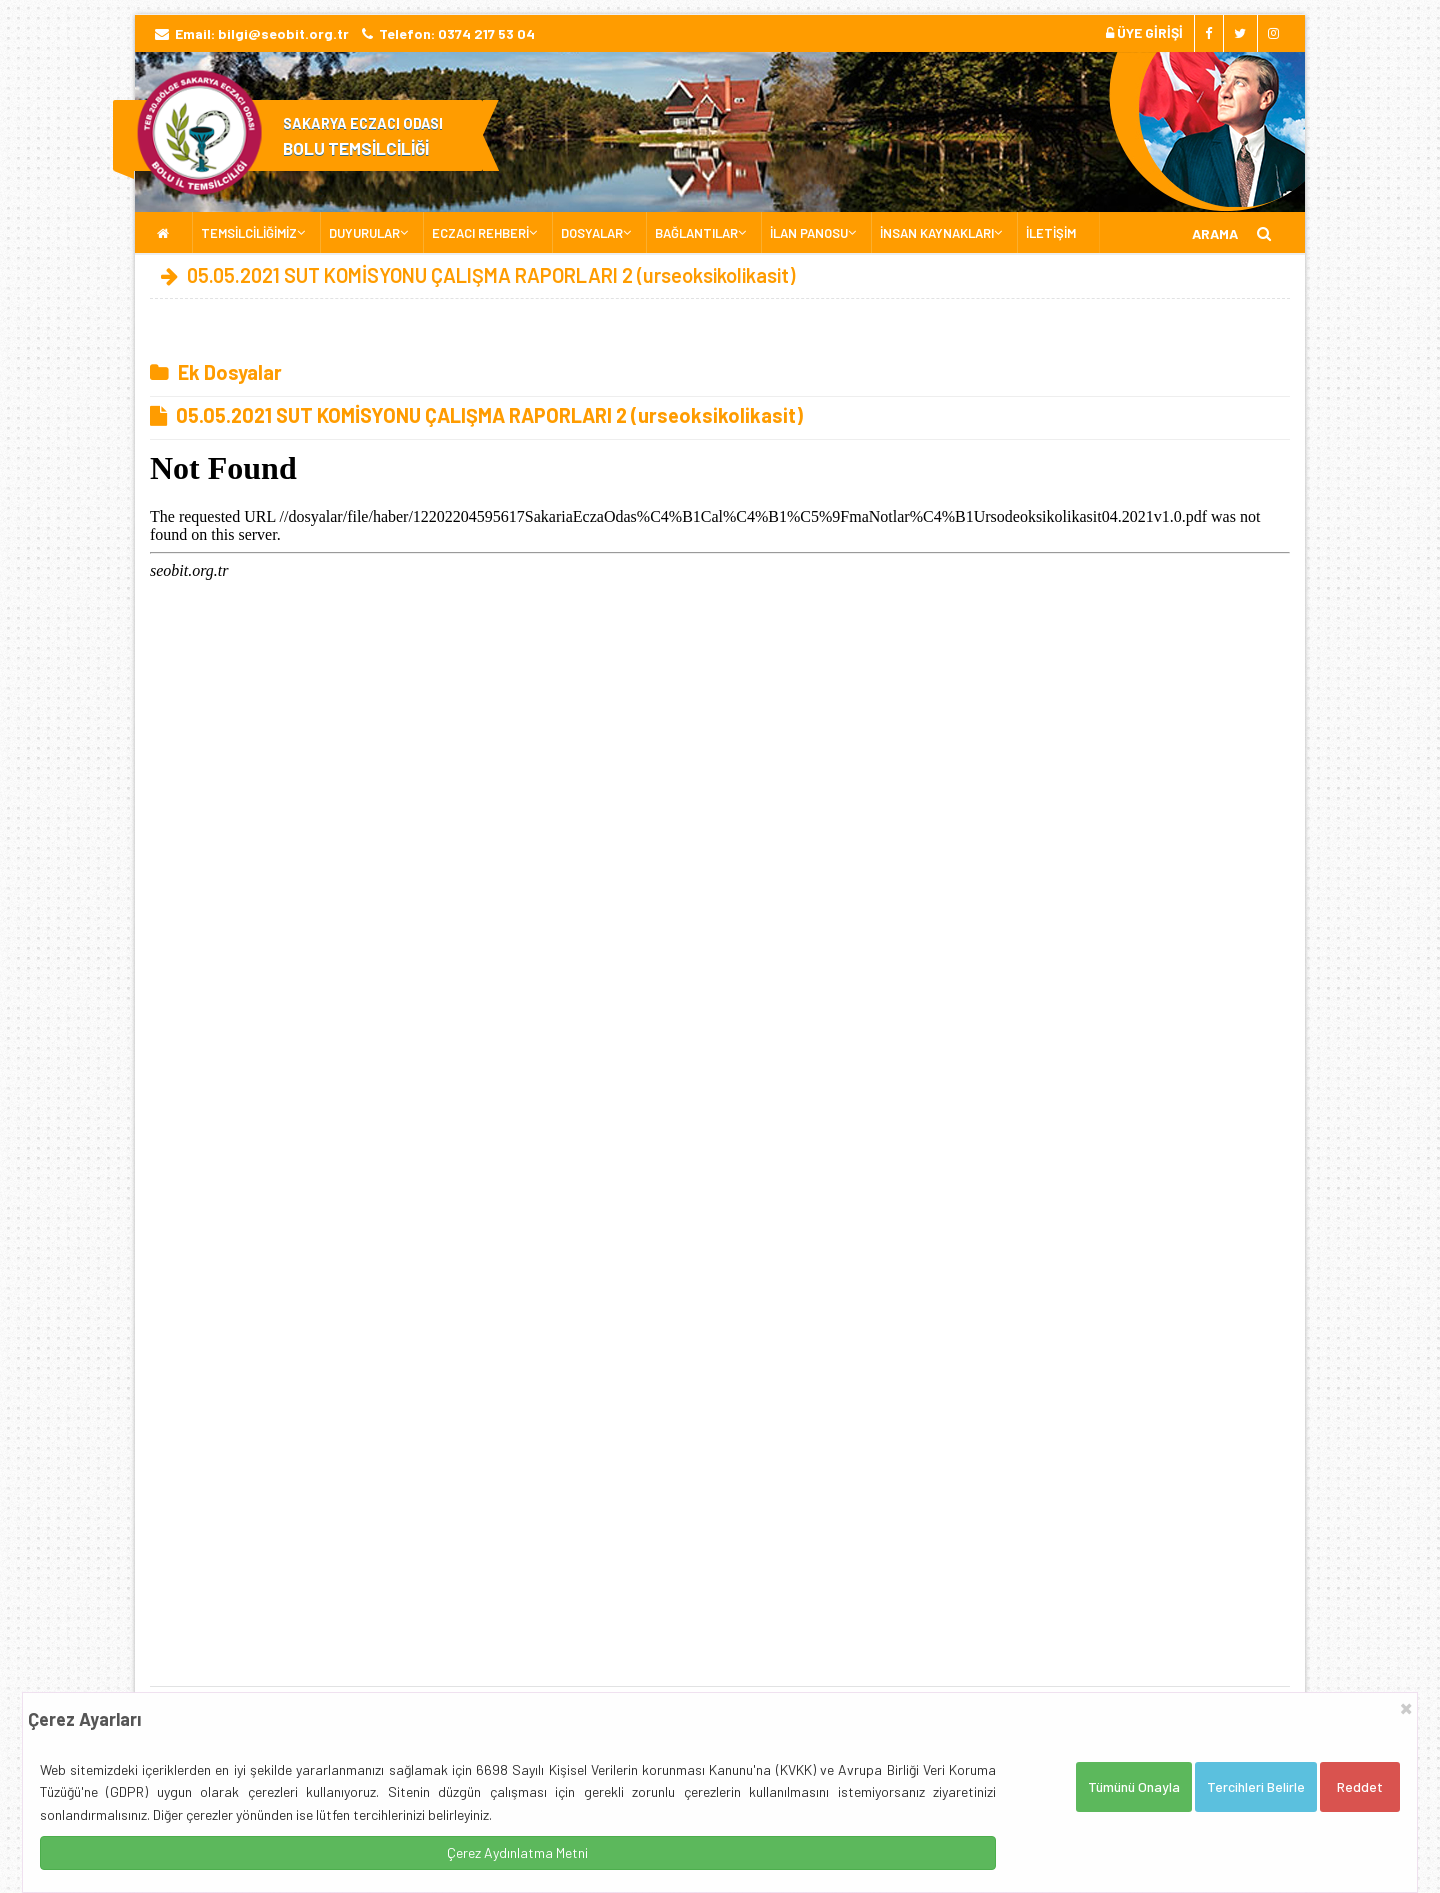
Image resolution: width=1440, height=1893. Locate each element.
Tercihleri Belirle (1256, 1786)
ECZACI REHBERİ (480, 233)
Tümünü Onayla (1134, 1786)
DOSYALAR (592, 233)
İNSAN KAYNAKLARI (937, 233)
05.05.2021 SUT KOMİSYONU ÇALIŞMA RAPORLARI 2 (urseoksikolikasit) (476, 415)
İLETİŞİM (1051, 233)
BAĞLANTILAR (696, 233)
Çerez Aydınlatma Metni (517, 1852)
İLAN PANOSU (809, 233)
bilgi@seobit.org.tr (283, 33)
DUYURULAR (364, 233)
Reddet (1360, 1786)
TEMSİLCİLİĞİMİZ (249, 233)
